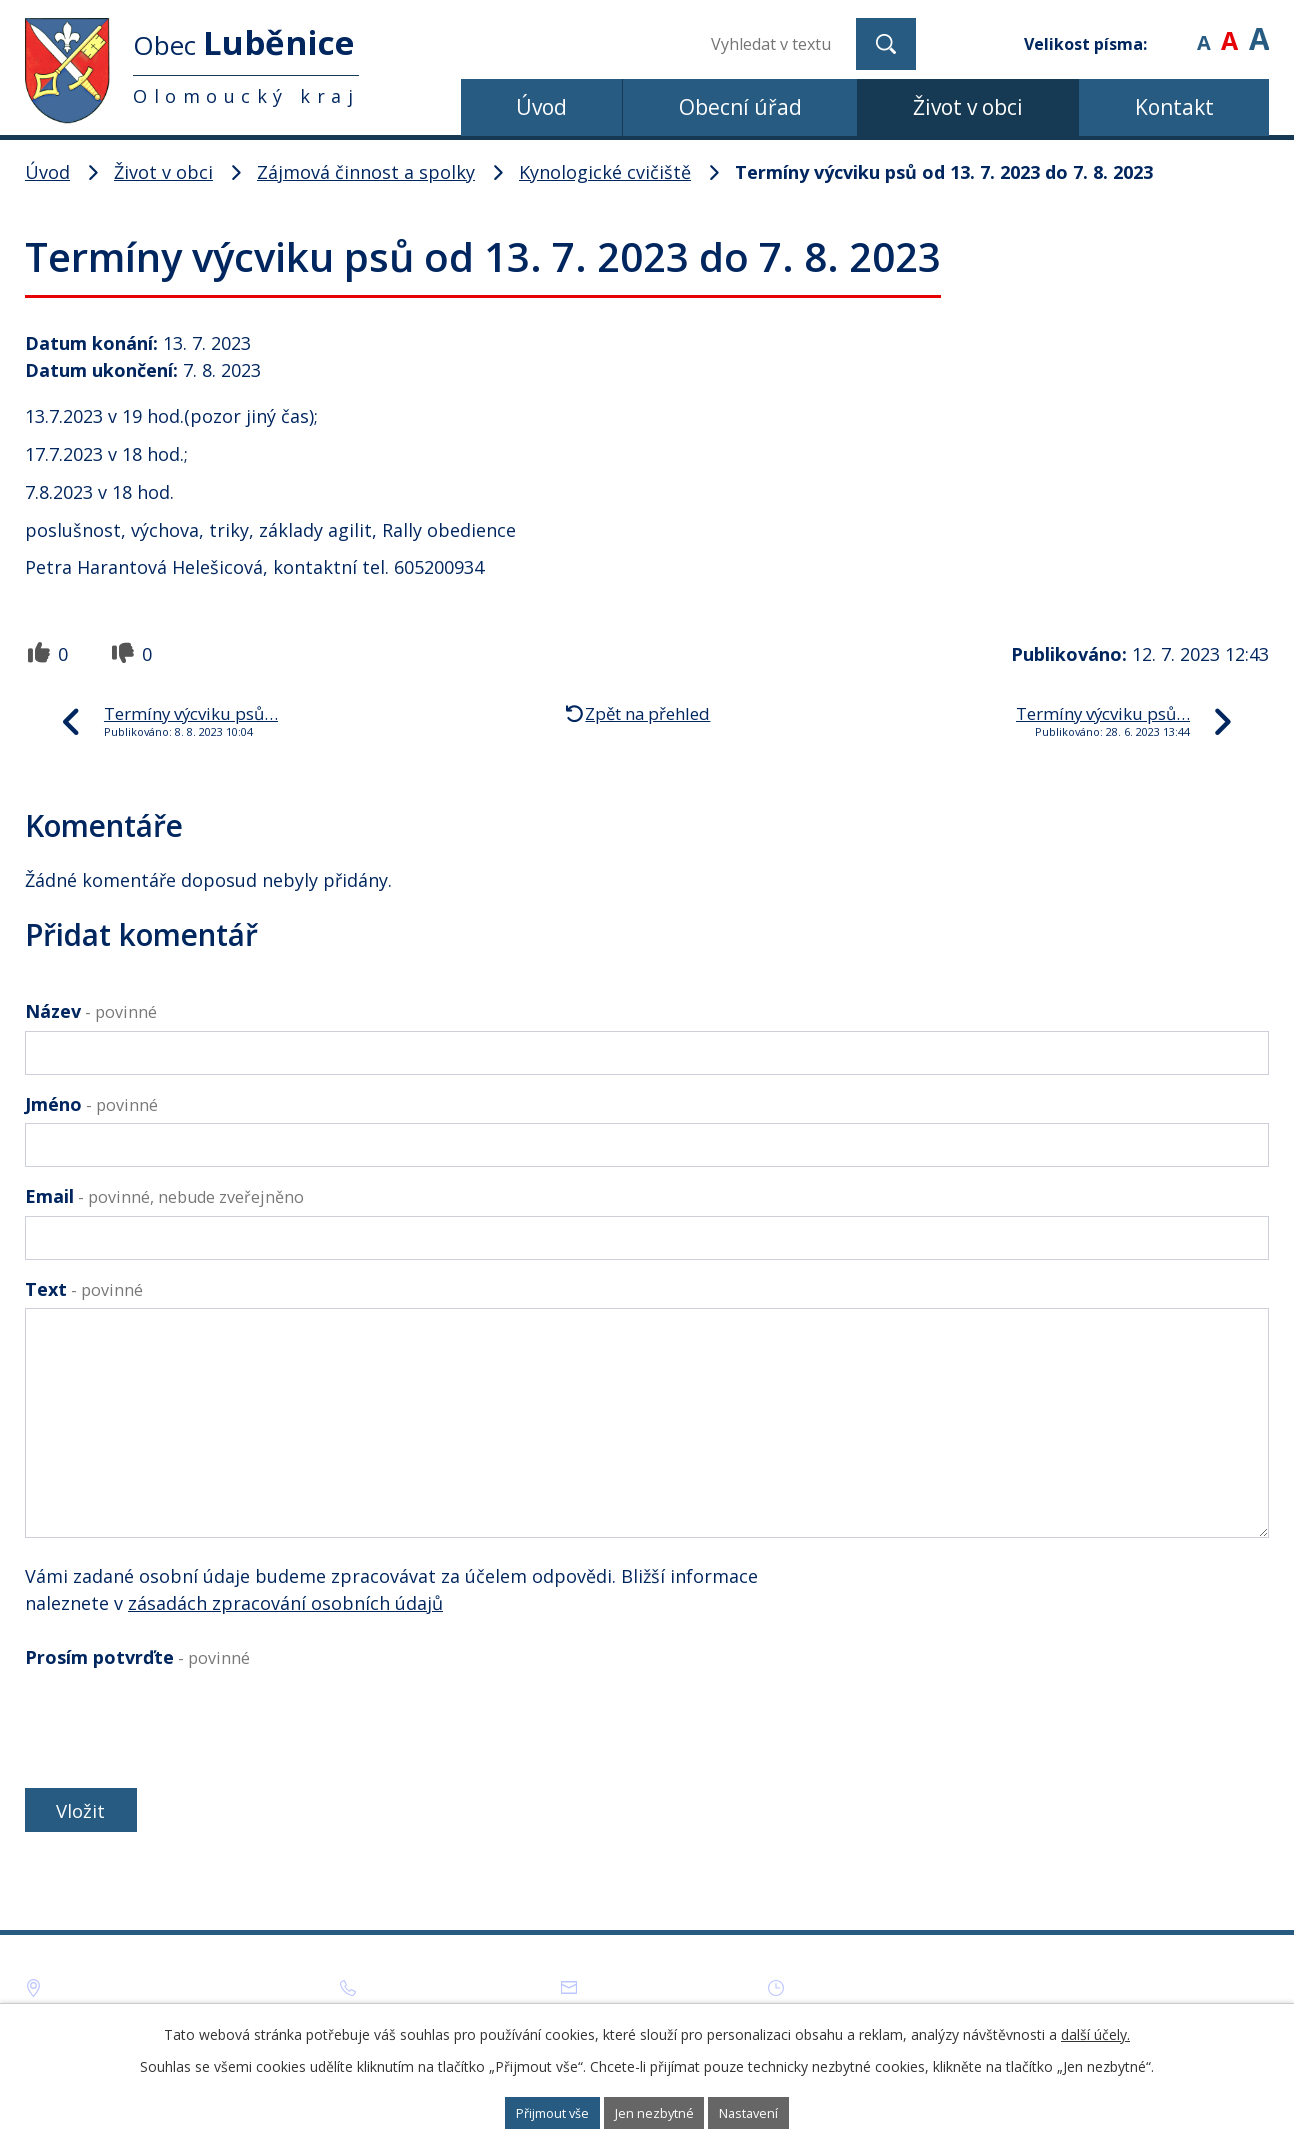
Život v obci (968, 107)
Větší (1259, 29)
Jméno (91, 1104)
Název (91, 1011)
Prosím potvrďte (137, 1657)
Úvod (541, 107)
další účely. (1095, 2030)
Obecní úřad (740, 107)
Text (84, 1289)
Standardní (1229, 29)
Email (164, 1196)
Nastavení (776, 2111)
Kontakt (1174, 107)
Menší (1203, 29)
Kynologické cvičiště (605, 172)
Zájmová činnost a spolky (366, 172)
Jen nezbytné (656, 2111)
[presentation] (177, 1724)
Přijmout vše (527, 2111)
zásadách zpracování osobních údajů (285, 1603)
